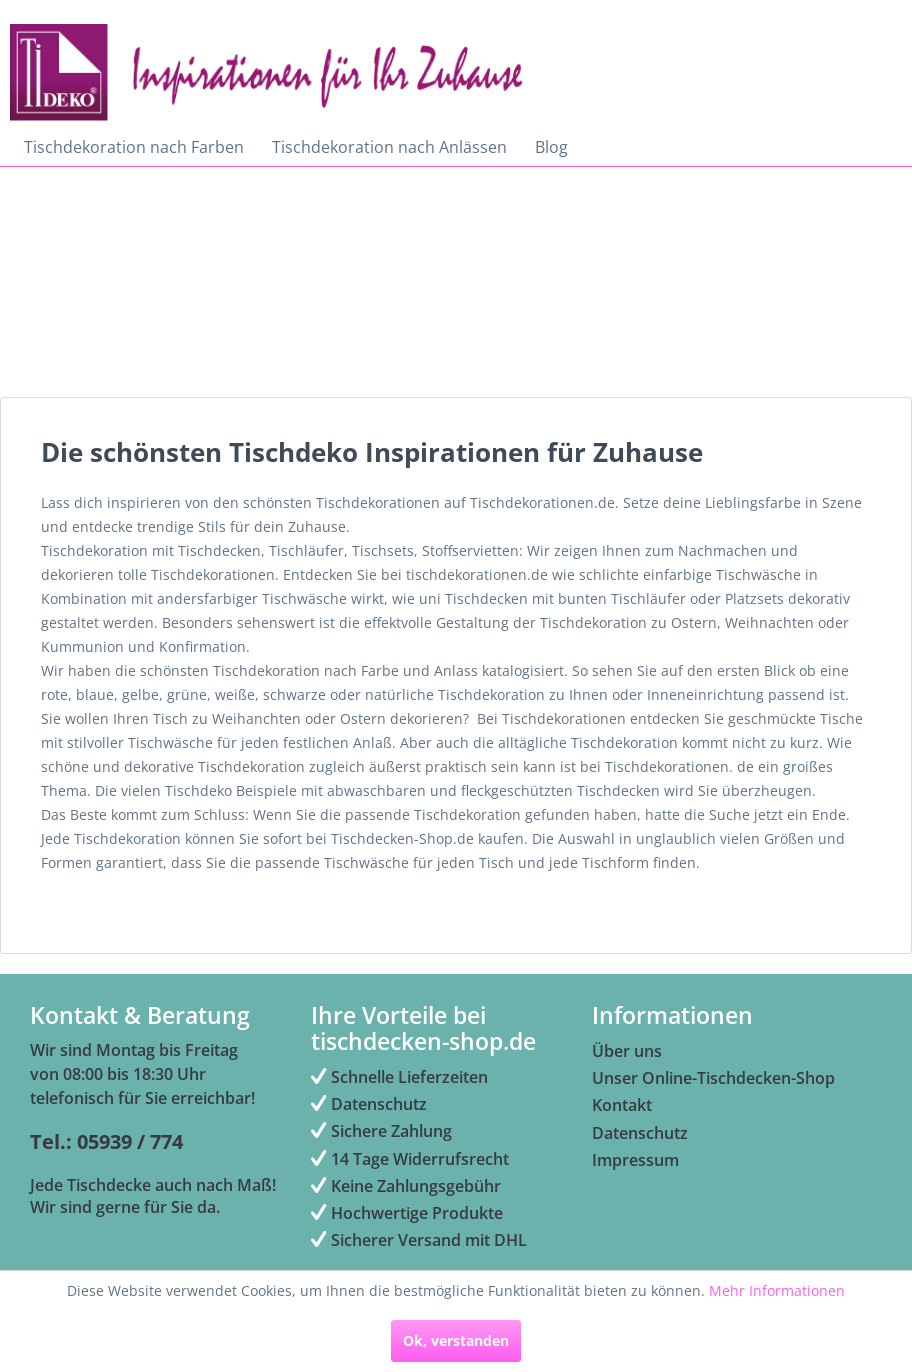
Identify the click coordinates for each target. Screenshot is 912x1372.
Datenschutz (640, 1133)
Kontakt (622, 1105)
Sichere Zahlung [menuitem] (381, 1131)
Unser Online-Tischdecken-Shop (713, 1078)
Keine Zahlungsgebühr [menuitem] (406, 1186)
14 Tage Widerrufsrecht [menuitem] (410, 1159)
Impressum (635, 1160)
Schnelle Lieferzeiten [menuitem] (399, 1077)
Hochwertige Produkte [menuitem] (407, 1213)
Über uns (627, 1051)
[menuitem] (134, 147)
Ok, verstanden (456, 1340)
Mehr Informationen (777, 1290)
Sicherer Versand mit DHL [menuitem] (419, 1240)
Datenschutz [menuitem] (369, 1104)
